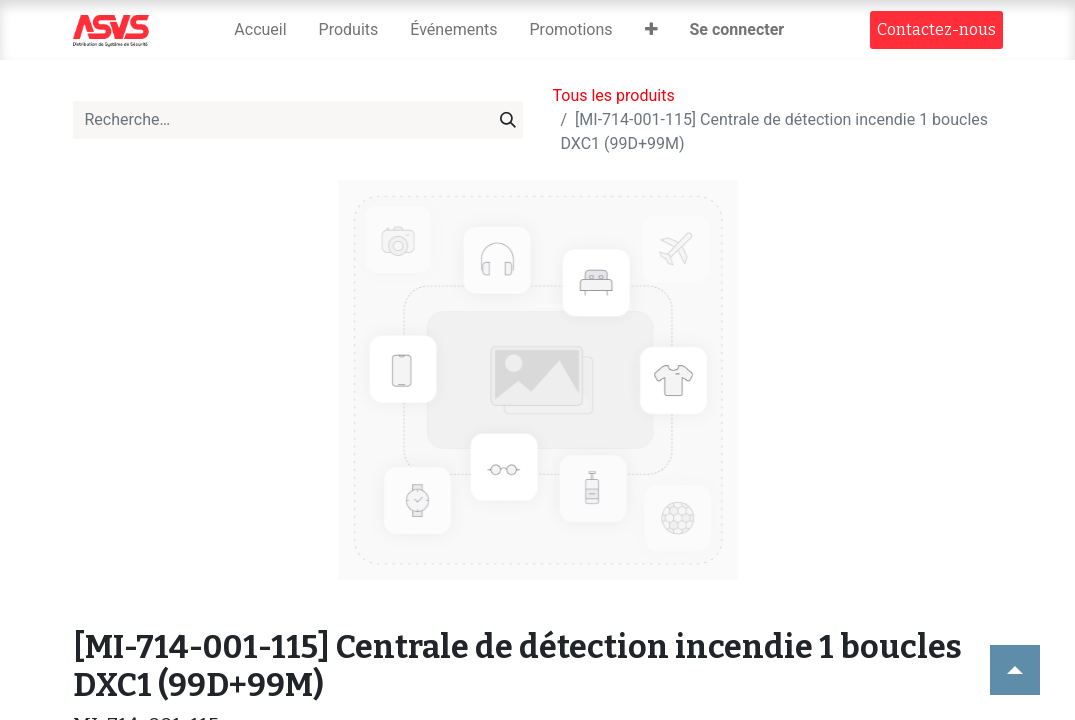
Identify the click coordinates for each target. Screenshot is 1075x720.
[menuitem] (260, 30)
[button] (651, 30)
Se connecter (737, 29)
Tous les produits (614, 95)
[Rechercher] (508, 120)
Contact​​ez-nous (936, 29)
